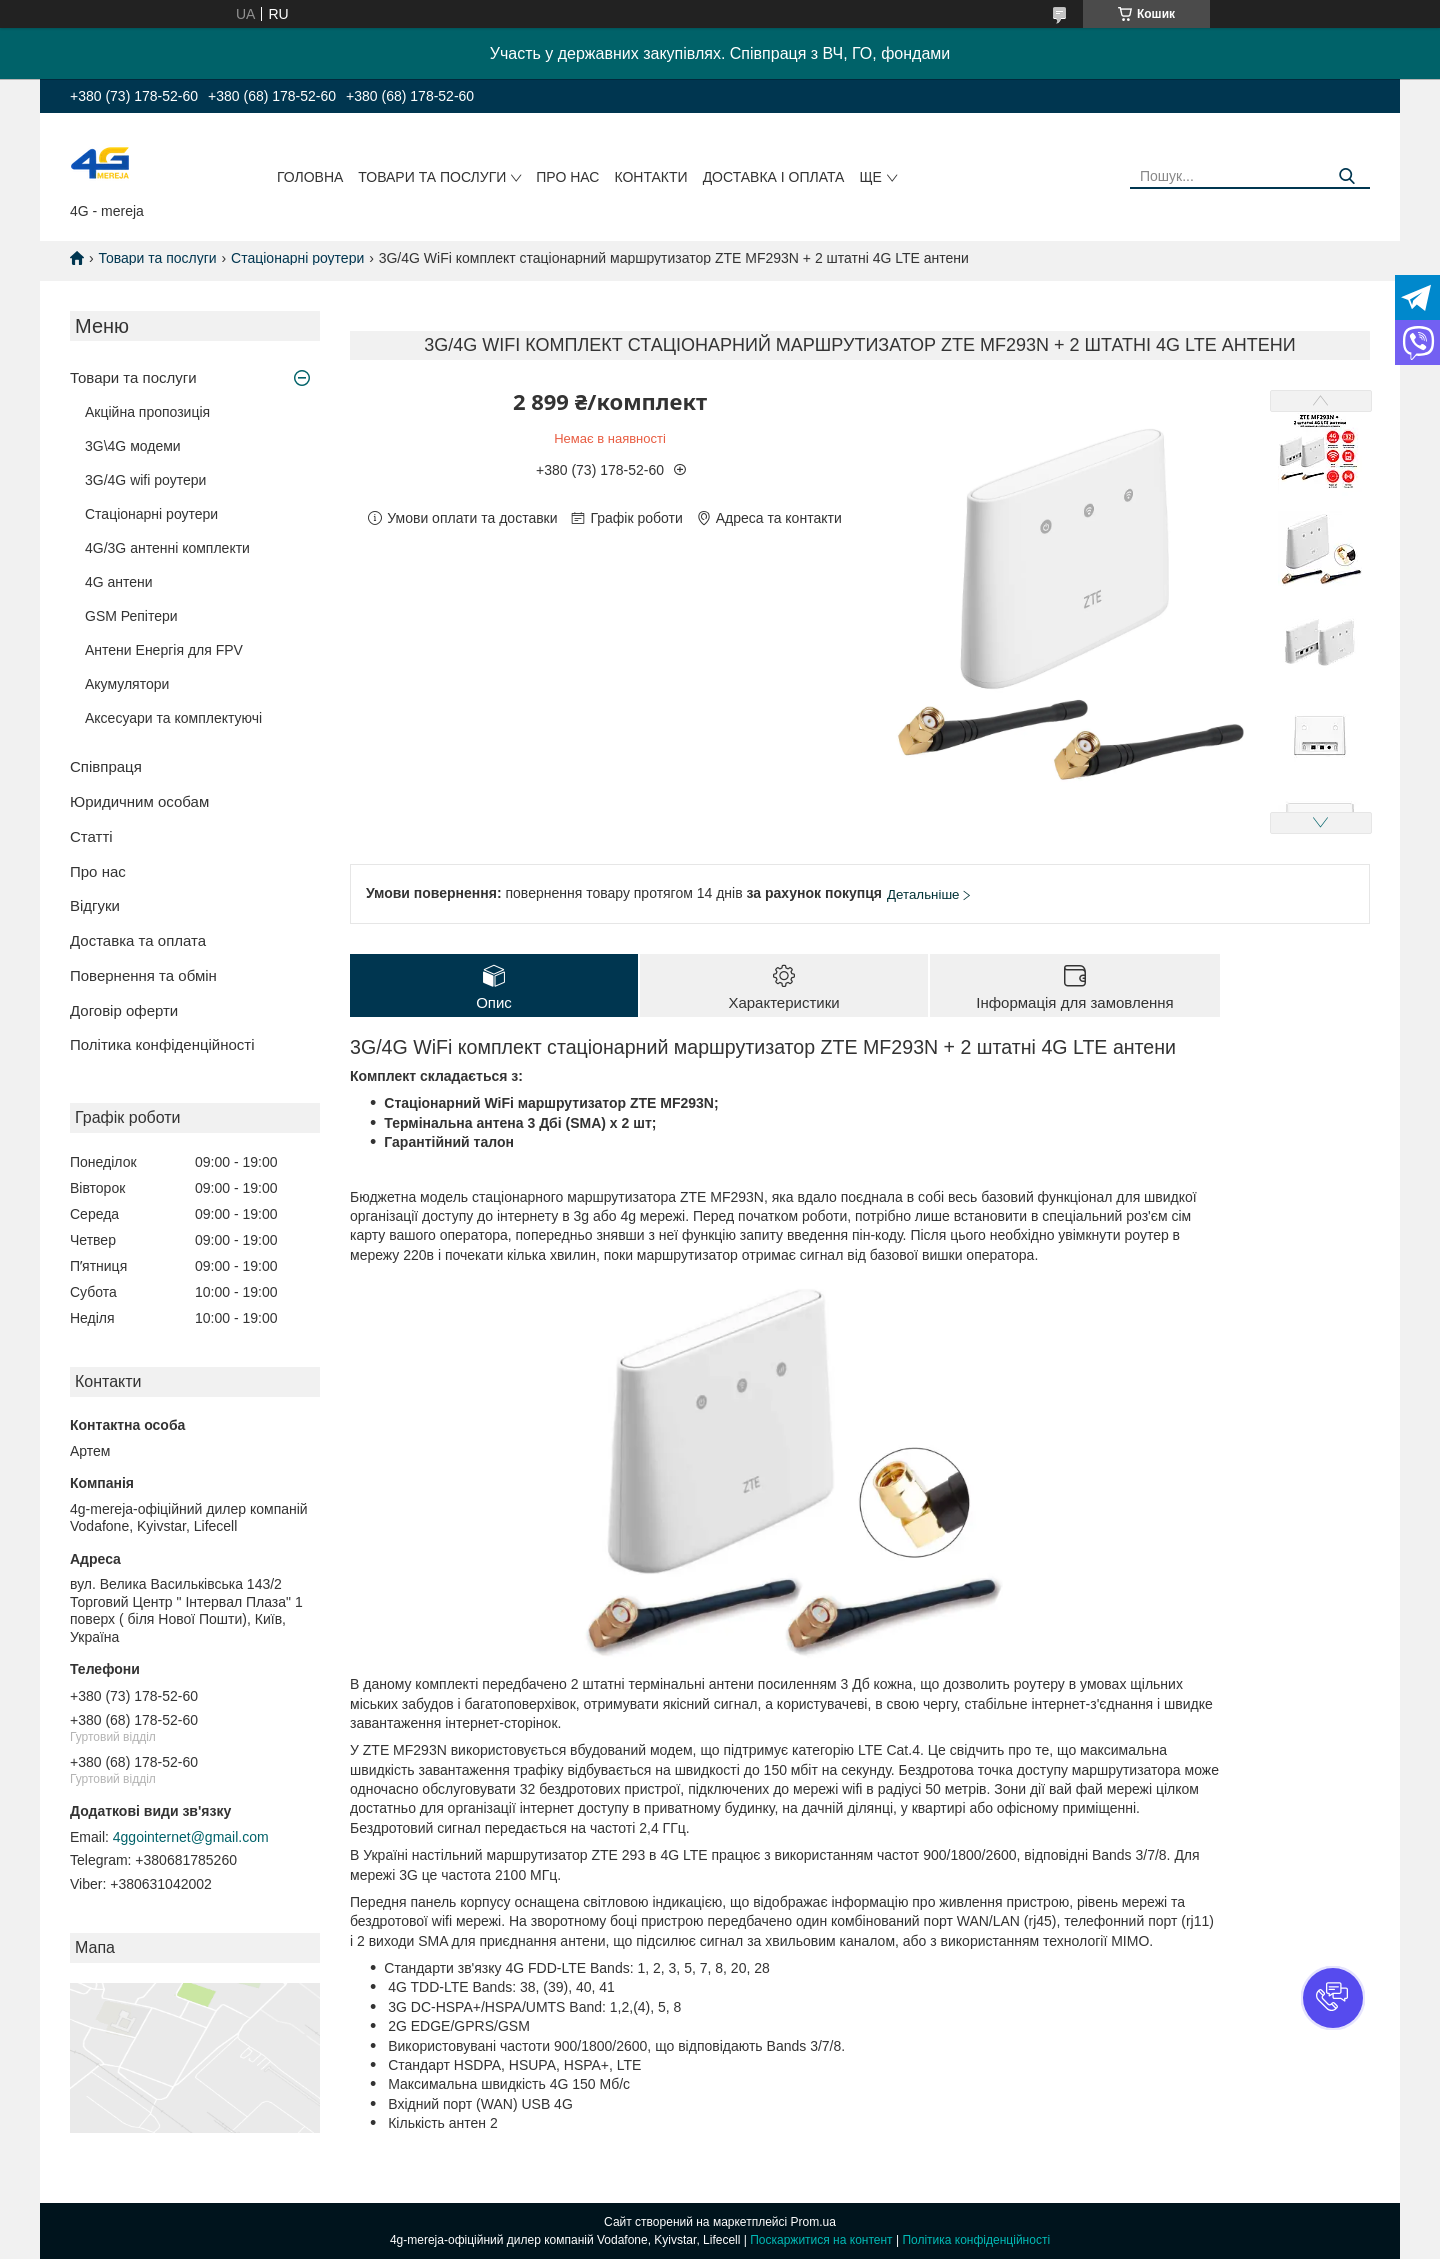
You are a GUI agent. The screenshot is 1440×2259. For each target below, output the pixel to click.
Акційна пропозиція (147, 412)
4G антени (119, 582)
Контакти (650, 177)
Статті (91, 836)
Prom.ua (813, 2222)
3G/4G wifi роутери (145, 480)
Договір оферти (124, 1010)
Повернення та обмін (143, 975)
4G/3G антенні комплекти (167, 548)
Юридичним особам (139, 801)
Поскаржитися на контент (821, 2240)
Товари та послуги (432, 177)
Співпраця (106, 766)
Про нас (567, 177)
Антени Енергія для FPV (164, 650)
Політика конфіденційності (162, 1044)
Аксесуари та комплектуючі (173, 718)
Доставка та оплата (138, 940)
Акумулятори (127, 684)
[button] (1333, 1998)
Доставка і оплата (774, 177)
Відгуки (95, 905)
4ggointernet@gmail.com (191, 1837)
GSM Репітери (131, 616)
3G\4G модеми (133, 446)
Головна (310, 177)
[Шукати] (1347, 176)
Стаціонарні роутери (297, 258)
